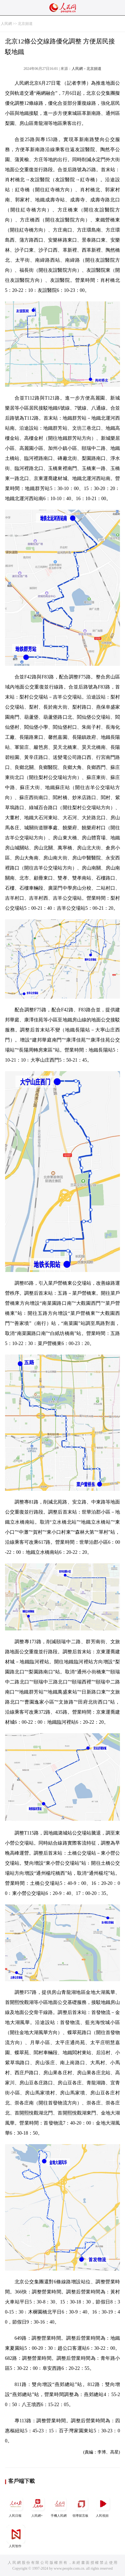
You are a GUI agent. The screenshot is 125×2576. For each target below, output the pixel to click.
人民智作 (16, 2536)
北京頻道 (25, 24)
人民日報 (16, 2506)
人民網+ (37, 2506)
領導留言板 (81, 2506)
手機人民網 (59, 2506)
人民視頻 (103, 2506)
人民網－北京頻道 (86, 69)
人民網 (6, 24)
